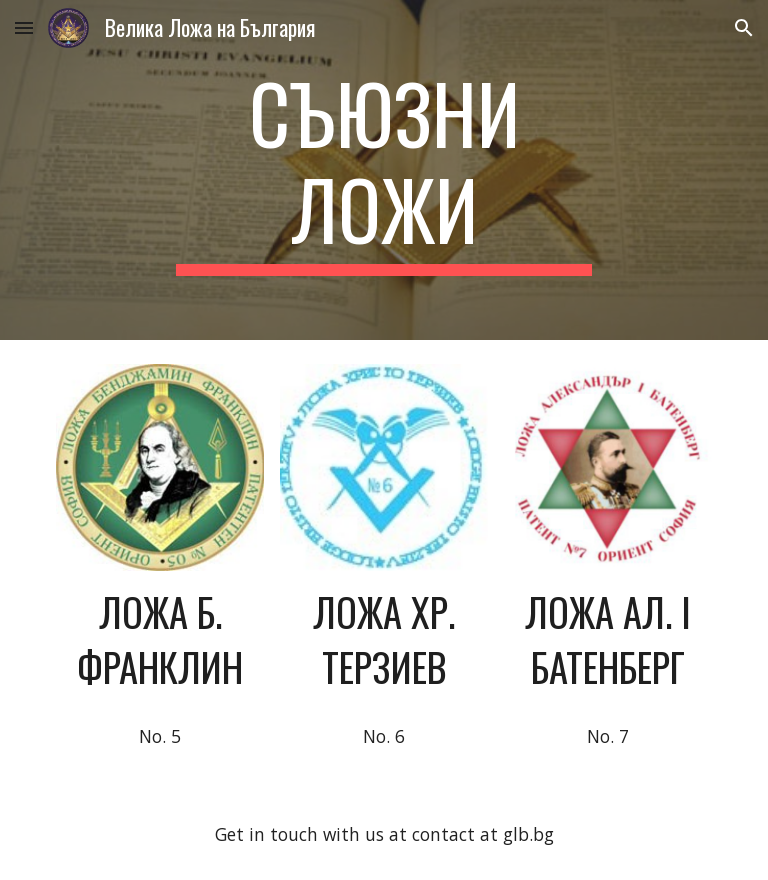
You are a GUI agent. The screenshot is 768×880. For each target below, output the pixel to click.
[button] (24, 27)
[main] (383, 170)
